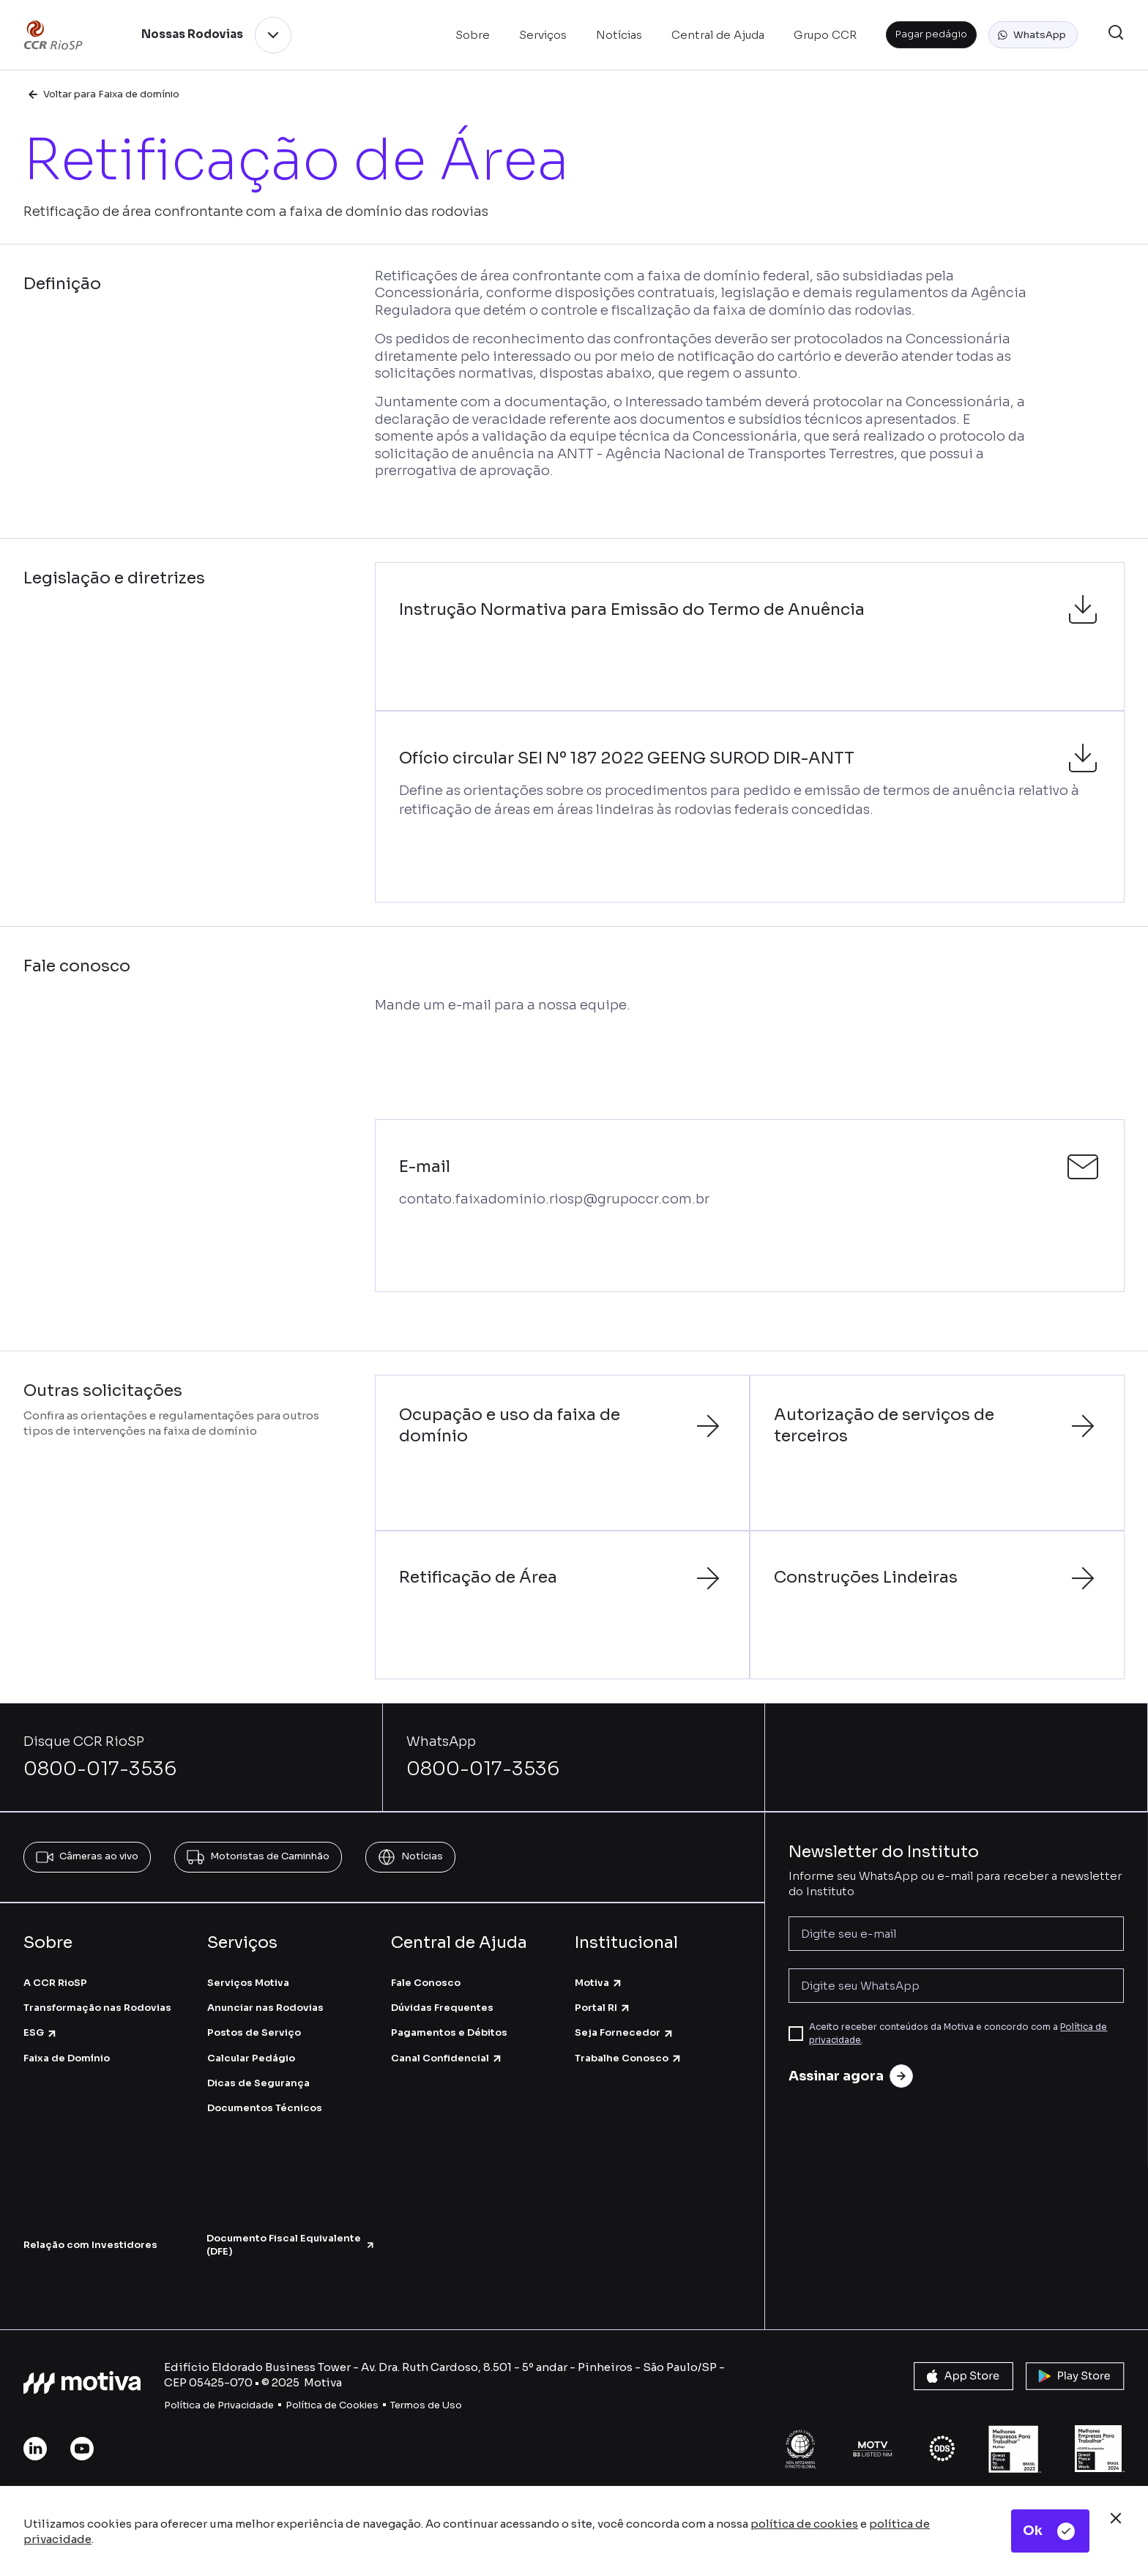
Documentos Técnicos (264, 2108)
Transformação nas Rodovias (97, 2007)
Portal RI (603, 2007)
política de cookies (804, 2524)
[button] (1033, 35)
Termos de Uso (426, 2405)
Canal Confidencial (447, 2058)
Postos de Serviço (254, 2032)
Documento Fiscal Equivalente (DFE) (290, 2245)
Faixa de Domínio (66, 2058)
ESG (40, 2032)
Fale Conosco (426, 1982)
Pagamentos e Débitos (449, 2032)
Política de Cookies (332, 2405)
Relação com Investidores (90, 2245)
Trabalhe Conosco (628, 2058)
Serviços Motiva (248, 1982)
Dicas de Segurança (258, 2083)
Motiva (599, 1982)
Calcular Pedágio (251, 2058)
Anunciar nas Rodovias (265, 2007)
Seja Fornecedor (624, 2032)
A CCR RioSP (55, 1982)
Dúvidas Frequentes (442, 2007)
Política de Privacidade (219, 2405)
